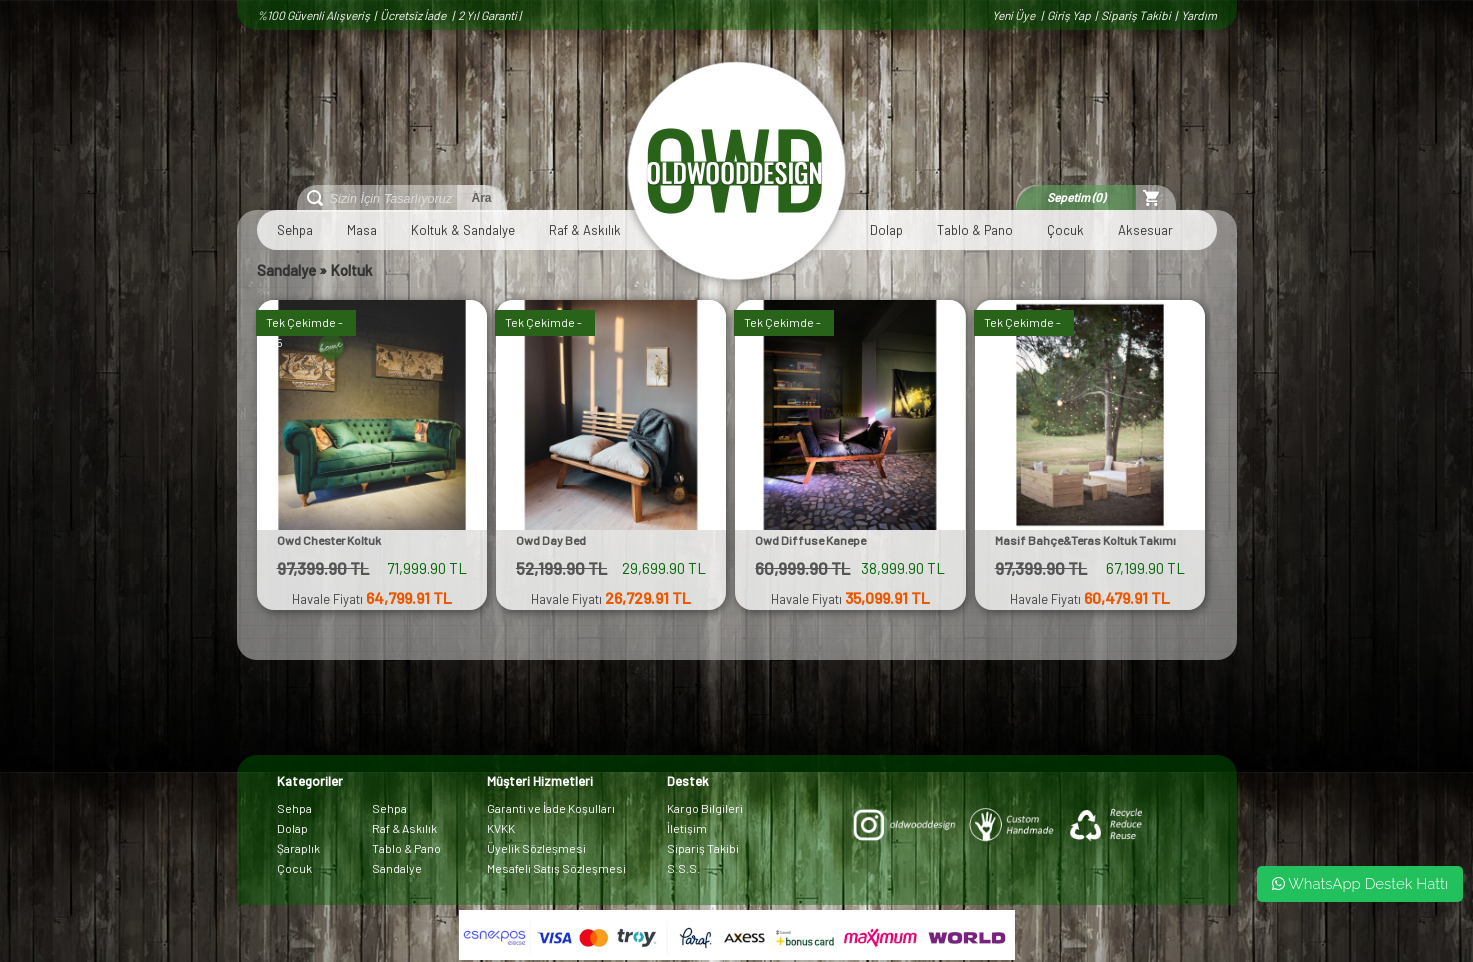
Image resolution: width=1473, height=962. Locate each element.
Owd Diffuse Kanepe (810, 540)
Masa (362, 230)
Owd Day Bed (551, 540)
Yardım (1199, 15)
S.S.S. (683, 868)
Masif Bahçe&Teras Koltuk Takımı (1085, 540)
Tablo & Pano (975, 230)
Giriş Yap (1069, 15)
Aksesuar (1145, 230)
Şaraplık (298, 848)
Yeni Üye (1014, 15)
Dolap (886, 230)
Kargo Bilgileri (705, 808)
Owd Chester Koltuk (329, 540)
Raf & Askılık (585, 230)
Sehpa (295, 230)
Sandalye (286, 270)
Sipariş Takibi (1136, 15)
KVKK (501, 828)
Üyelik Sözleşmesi (536, 848)
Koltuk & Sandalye (463, 230)
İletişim (687, 828)
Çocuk (1065, 230)
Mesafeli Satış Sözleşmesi (556, 868)
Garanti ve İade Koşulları (551, 808)
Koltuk (351, 270)
